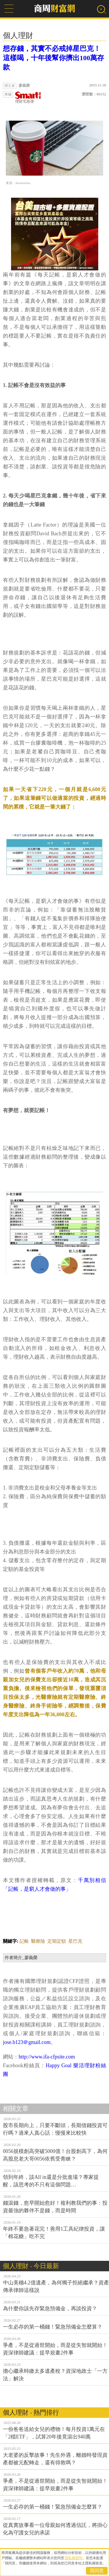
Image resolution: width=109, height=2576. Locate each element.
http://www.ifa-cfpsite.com (47, 2057)
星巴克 (75, 1941)
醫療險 (38, 1941)
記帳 (24, 1941)
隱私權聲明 (73, 2558)
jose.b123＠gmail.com (27, 2042)
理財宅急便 (28, 98)
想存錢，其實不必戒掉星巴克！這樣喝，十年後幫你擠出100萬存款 (53, 58)
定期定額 (56, 1941)
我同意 (97, 2570)
